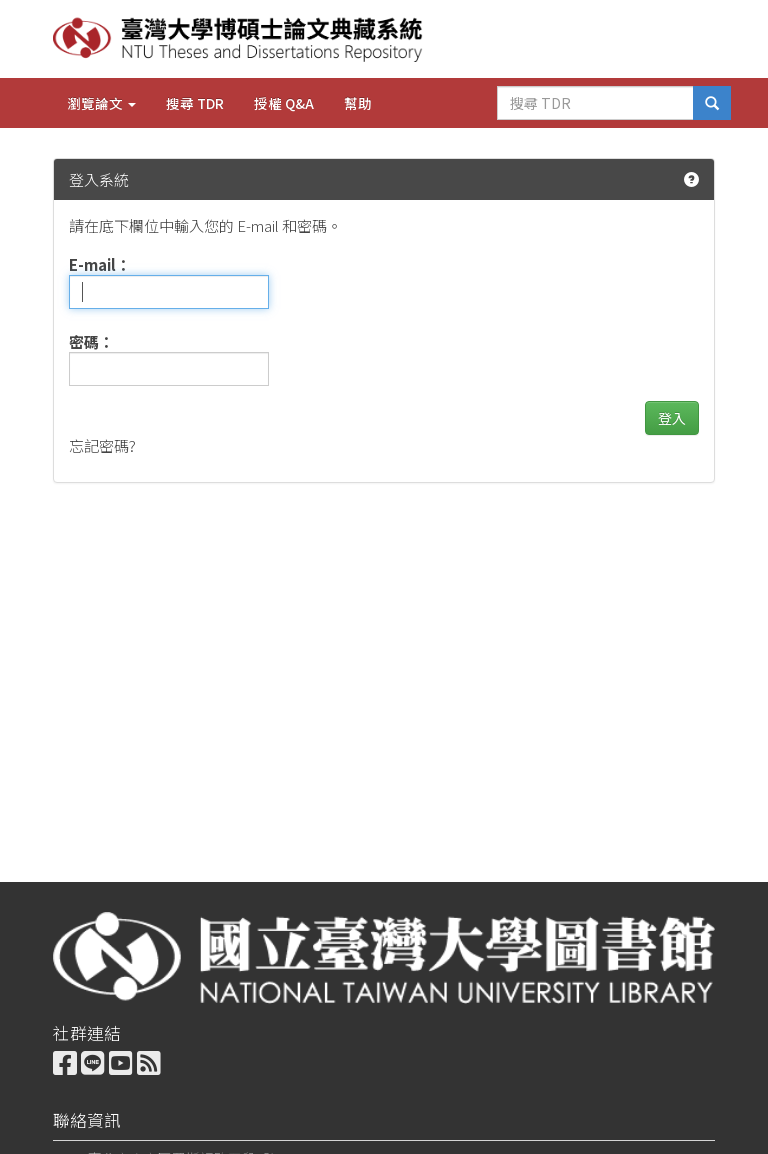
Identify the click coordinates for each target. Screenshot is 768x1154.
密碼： (91, 341)
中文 (629, 37)
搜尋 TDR (195, 103)
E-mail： (100, 264)
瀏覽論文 (101, 103)
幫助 (358, 103)
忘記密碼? (102, 445)
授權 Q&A (284, 103)
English (694, 37)
